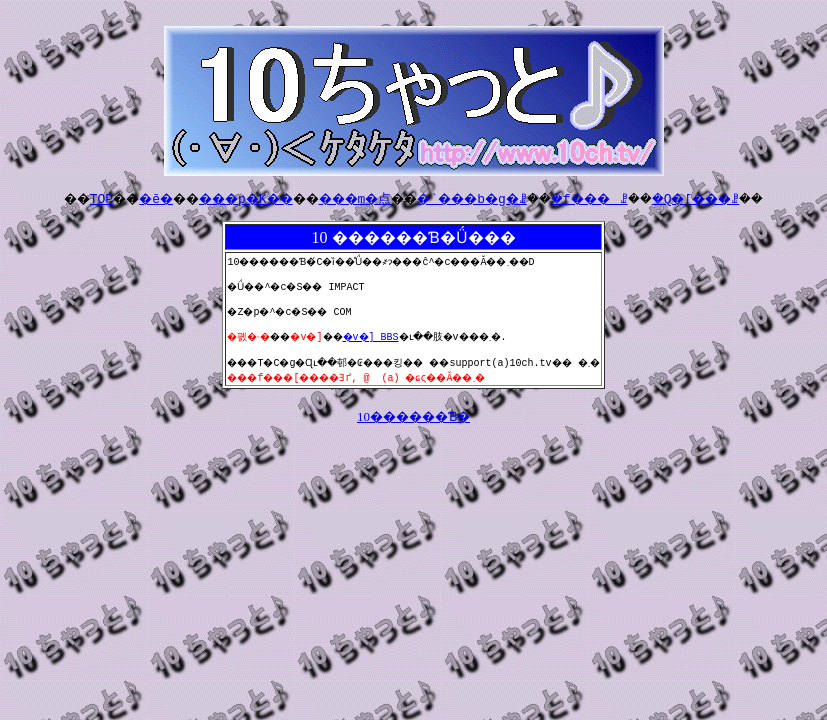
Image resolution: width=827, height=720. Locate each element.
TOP (50, 198)
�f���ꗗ (619, 198)
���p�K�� (218, 198)
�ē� (113, 198)
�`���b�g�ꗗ (481, 198)
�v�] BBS (375, 345)
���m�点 (345, 198)
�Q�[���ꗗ (745, 198)
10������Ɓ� (413, 428)
